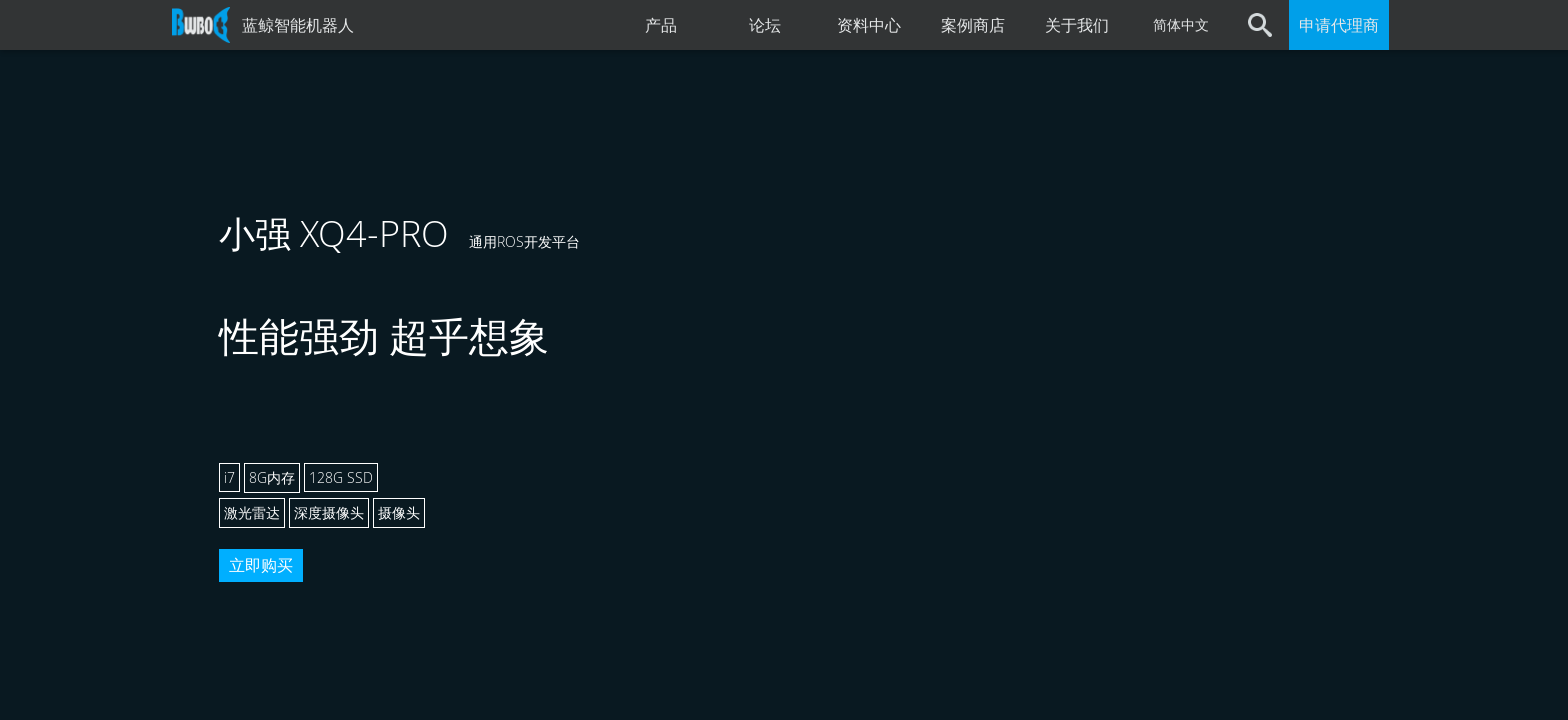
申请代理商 (1339, 25)
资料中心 (869, 25)
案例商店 (973, 25)
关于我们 (1077, 25)
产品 (661, 25)
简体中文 (1181, 24)
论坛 (765, 25)
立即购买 (261, 565)
